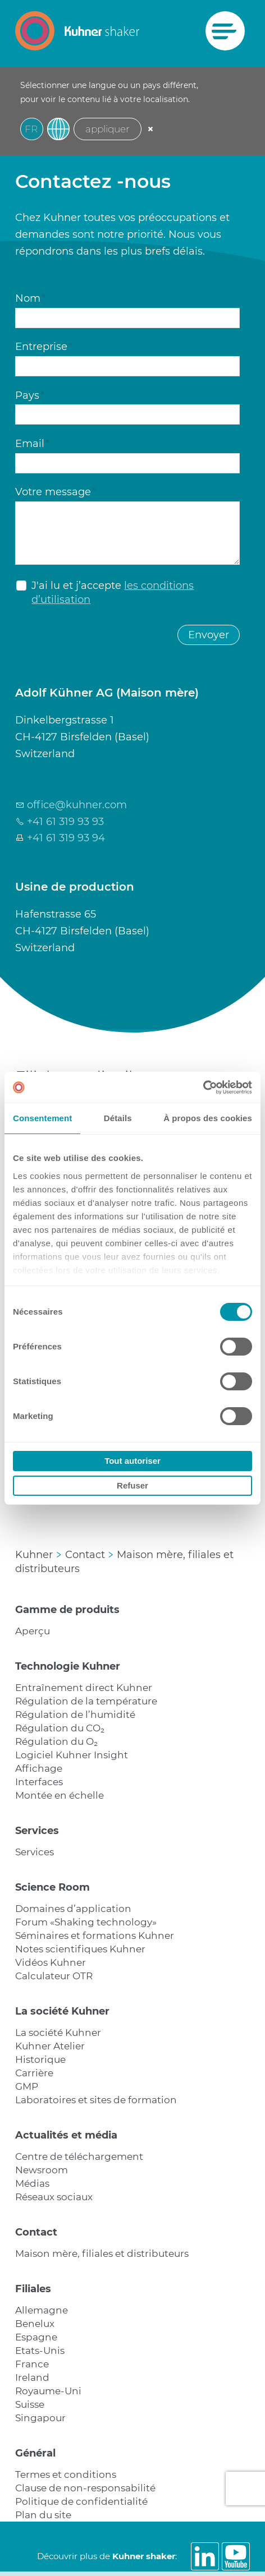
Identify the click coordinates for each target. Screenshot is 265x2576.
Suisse (29, 2404)
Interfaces (39, 1781)
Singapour (40, 2417)
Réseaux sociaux (54, 2196)
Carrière (34, 2073)
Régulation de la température (86, 1701)
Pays (29, 395)
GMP (26, 2086)
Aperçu (32, 1631)
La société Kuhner (62, 2011)
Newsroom (41, 2170)
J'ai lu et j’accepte (112, 592)
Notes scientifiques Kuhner (80, 1949)
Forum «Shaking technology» (86, 1922)
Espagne (36, 2337)
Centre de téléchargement (79, 2156)
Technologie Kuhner (67, 1666)
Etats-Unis (40, 2350)
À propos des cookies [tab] (207, 1118)
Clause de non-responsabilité (85, 2488)
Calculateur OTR (54, 1975)
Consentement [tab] (42, 1118)
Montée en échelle (59, 1795)
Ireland (32, 2377)
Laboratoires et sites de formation (96, 2099)
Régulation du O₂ (56, 1741)
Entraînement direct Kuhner (83, 1687)
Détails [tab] (118, 1118)
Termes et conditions (65, 2474)
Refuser (132, 1485)
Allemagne (41, 2310)
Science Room (52, 1887)
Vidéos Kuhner (50, 1962)
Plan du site (43, 2514)
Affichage (38, 1768)
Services (37, 1830)
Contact (36, 2232)
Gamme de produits (67, 1609)
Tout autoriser (132, 1461)
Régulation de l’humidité (75, 1714)
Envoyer (208, 635)
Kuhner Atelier (50, 2046)
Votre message (55, 492)
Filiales (33, 2289)
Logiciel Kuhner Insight (71, 1755)
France (32, 2364)
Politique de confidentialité (81, 2501)
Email (32, 443)
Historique (40, 2059)
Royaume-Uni (48, 2391)
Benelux (34, 2323)
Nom (30, 298)
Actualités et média (66, 2135)
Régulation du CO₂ (59, 1728)
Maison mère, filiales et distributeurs (102, 2253)
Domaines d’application (73, 1908)
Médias (32, 2183)
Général (35, 2453)
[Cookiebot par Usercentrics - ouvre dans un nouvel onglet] (203, 1087)
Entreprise (43, 346)
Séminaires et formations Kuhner (94, 1935)
